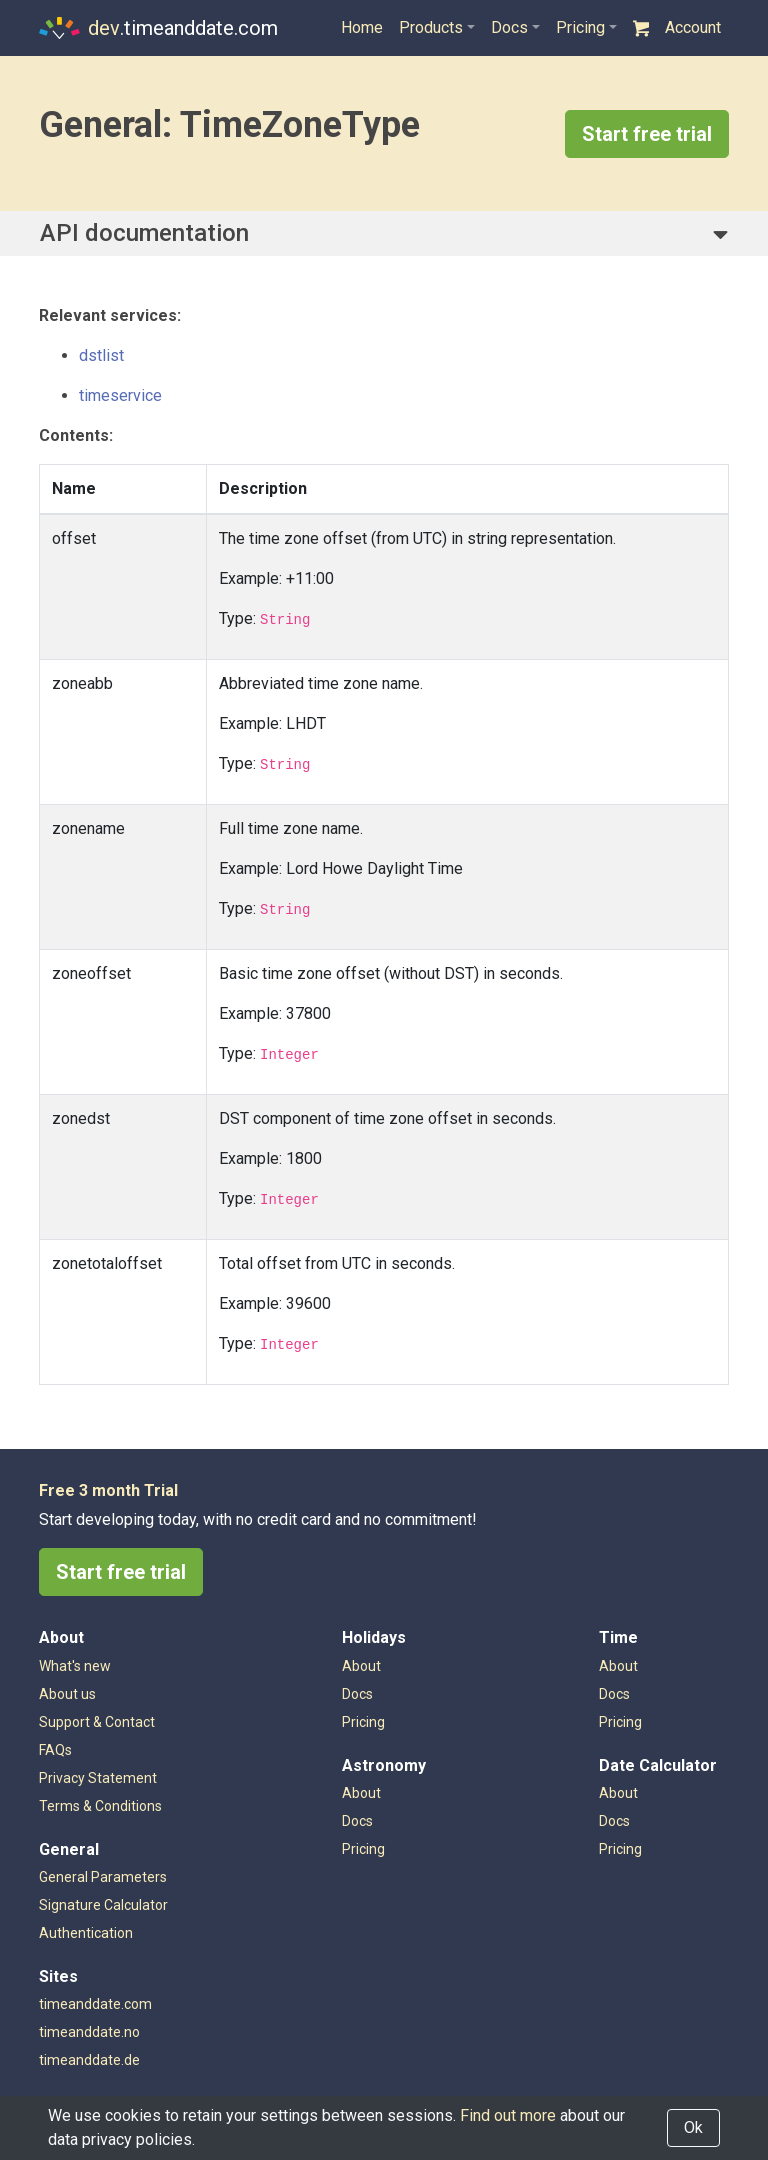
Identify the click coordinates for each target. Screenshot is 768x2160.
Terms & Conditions (100, 1806)
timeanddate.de (89, 2060)
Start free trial (647, 134)
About (361, 1793)
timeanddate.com (95, 2004)
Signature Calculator (103, 1905)
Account (693, 27)
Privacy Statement (98, 1778)
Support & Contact (97, 1722)
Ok (693, 2127)
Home (362, 27)
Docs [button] (509, 27)
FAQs (55, 1750)
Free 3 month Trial (108, 1490)
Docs (357, 1821)
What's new (75, 1666)
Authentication (86, 1933)
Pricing (363, 1849)
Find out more (508, 2115)
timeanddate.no (89, 2032)
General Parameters (103, 1877)
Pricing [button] (580, 27)
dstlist (101, 355)
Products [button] (431, 27)
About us (67, 1694)
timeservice (120, 395)
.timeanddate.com (158, 28)
